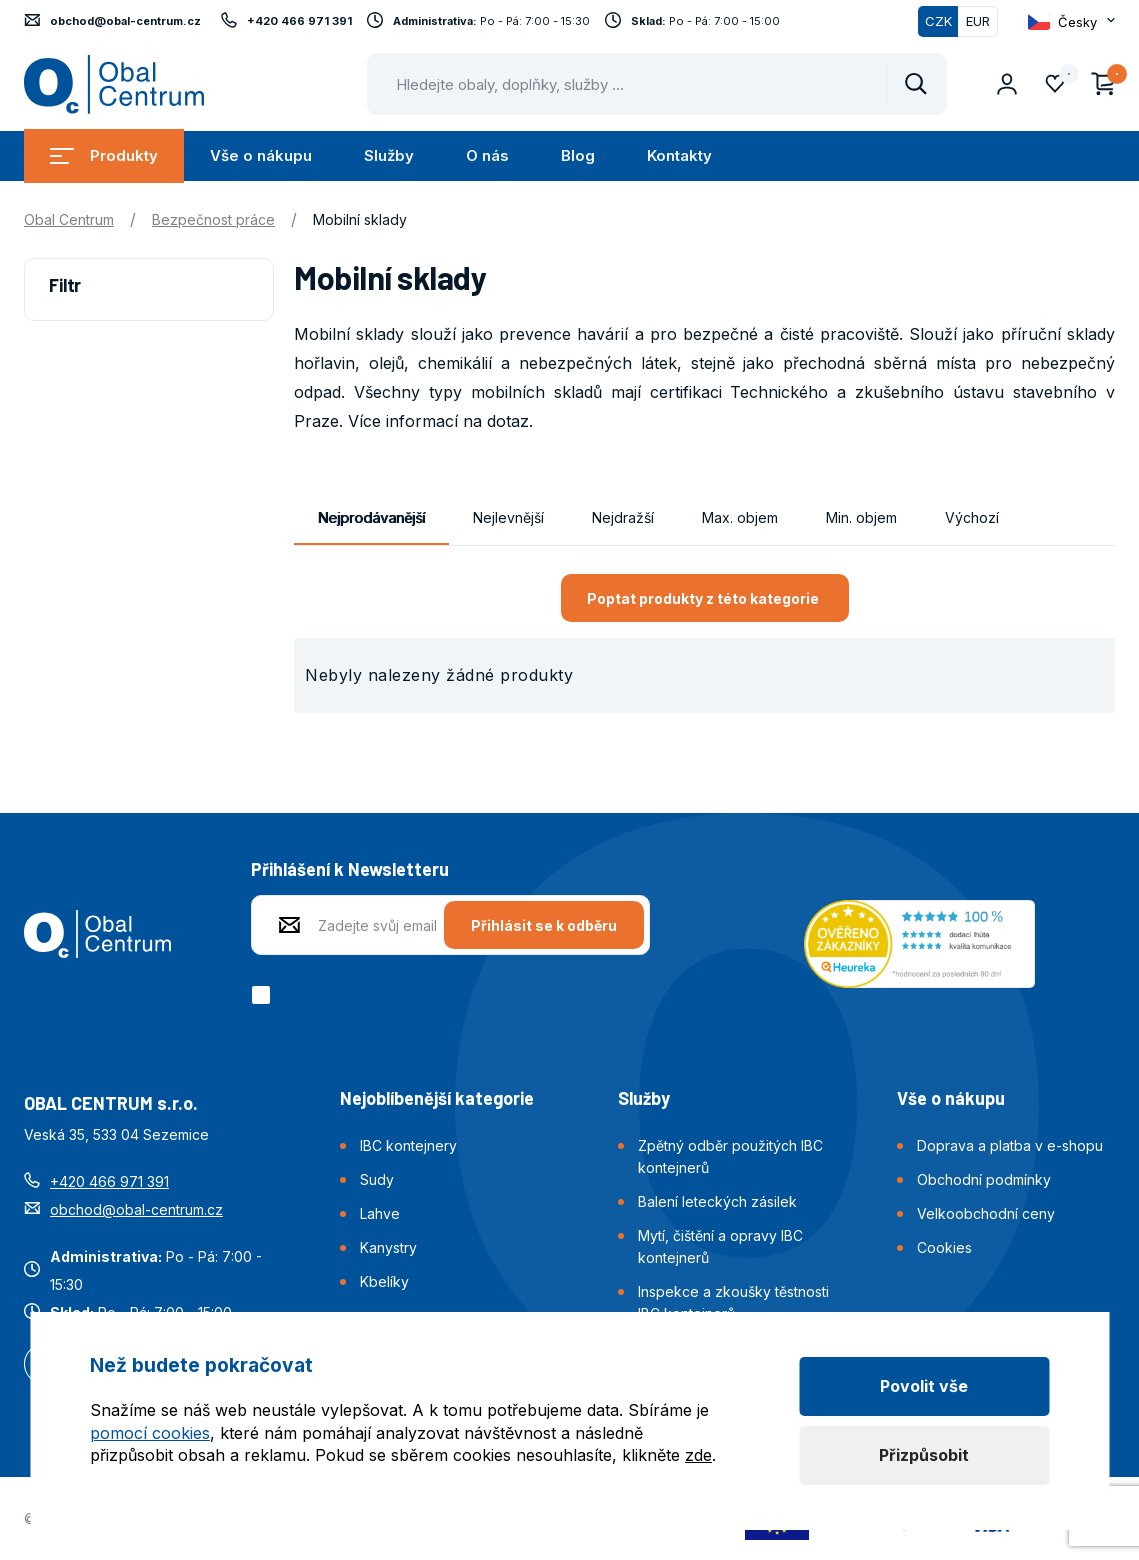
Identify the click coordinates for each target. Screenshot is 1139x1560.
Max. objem (740, 517)
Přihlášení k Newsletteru (350, 869)
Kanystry (388, 1247)
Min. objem (861, 517)
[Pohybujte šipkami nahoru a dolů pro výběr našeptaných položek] (657, 84)
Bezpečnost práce (213, 219)
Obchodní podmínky (984, 1179)
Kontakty (679, 155)
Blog (578, 155)
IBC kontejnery (408, 1145)
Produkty (104, 155)
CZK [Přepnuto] (938, 21)
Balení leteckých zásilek (717, 1201)
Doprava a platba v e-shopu (1010, 1145)
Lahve (380, 1213)
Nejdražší (623, 517)
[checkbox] (264, 995)
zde (698, 1455)
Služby (389, 155)
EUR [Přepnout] (978, 21)
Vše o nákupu (261, 155)
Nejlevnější (508, 517)
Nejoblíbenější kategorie (437, 1098)
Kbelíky (384, 1281)
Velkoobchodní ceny (986, 1213)
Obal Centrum (69, 219)
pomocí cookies (150, 1433)
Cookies (944, 1247)
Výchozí (972, 517)
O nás (487, 155)
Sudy (377, 1179)
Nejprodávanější (371, 517)
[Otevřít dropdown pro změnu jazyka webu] (1071, 22)
